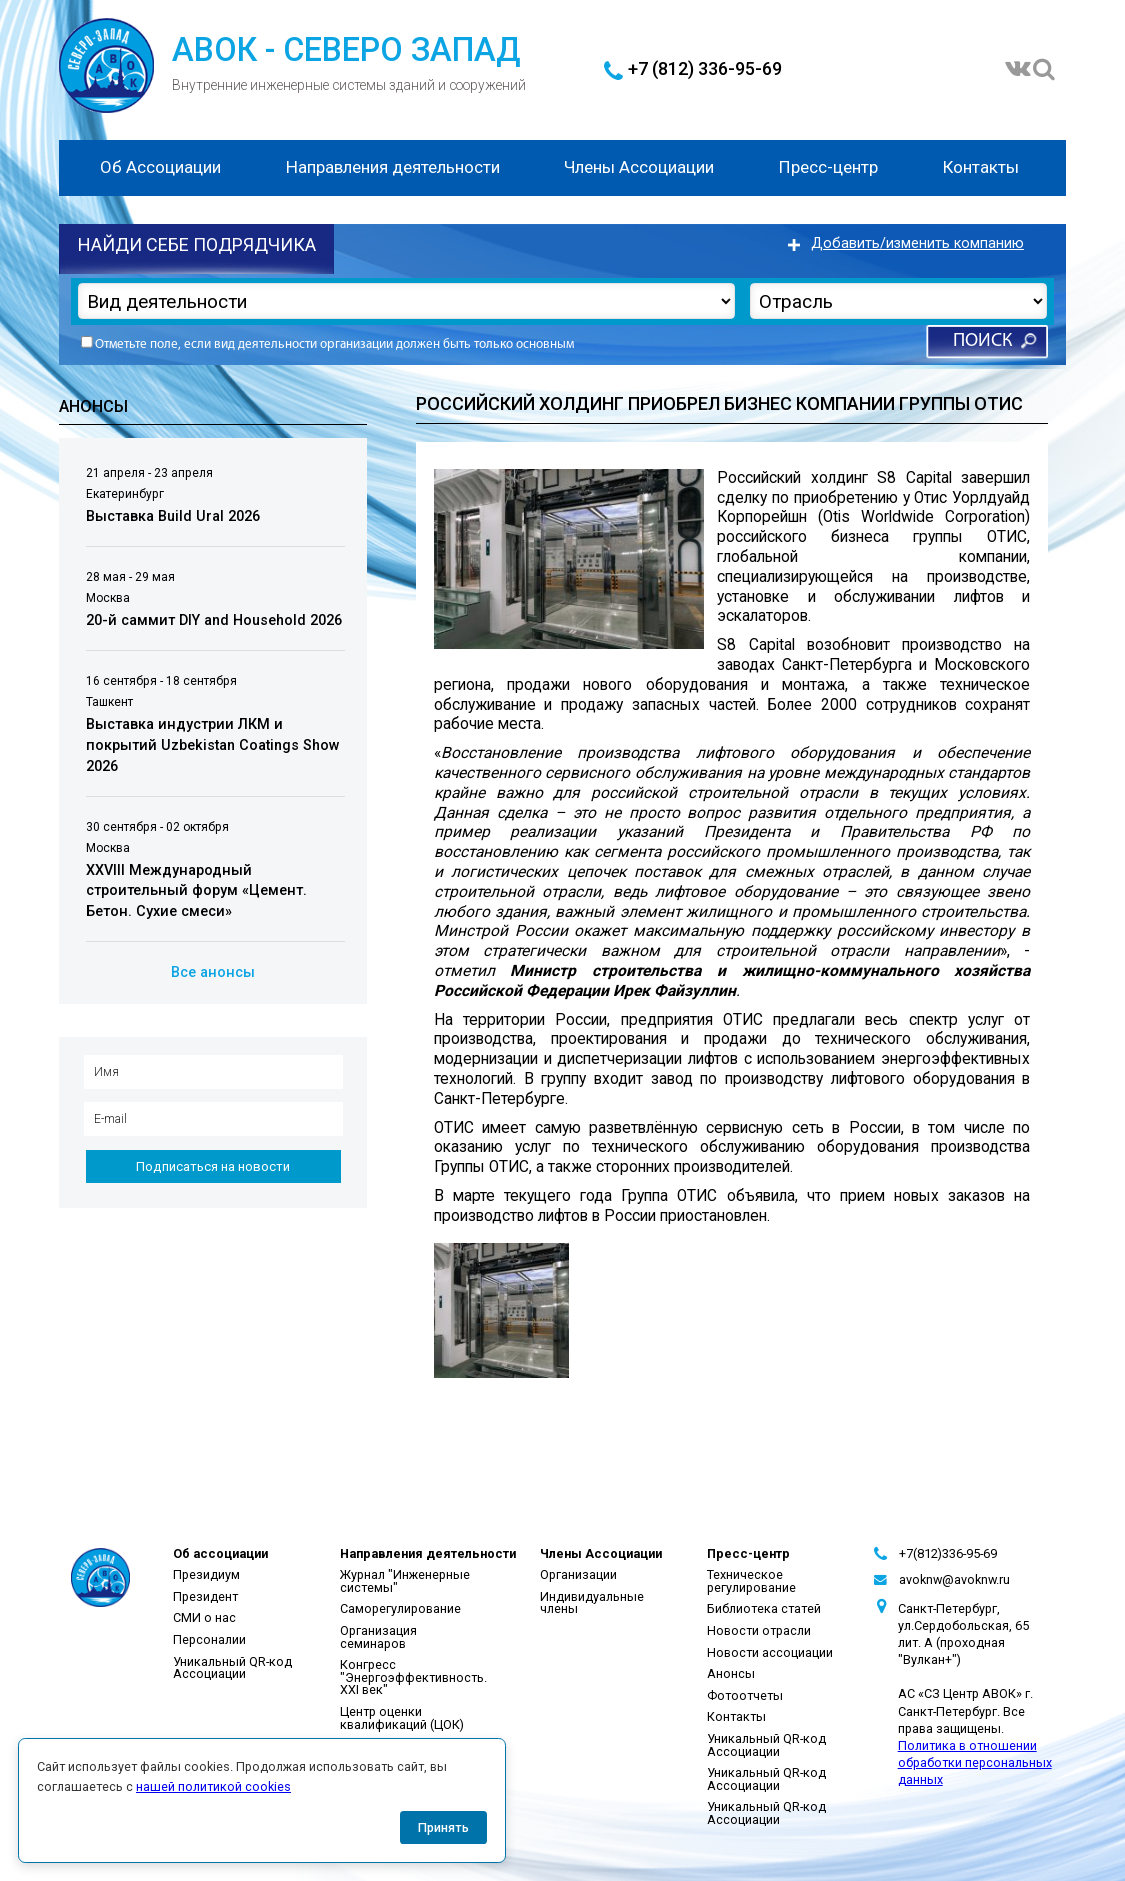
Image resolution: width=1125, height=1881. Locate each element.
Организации (578, 1574)
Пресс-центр (828, 167)
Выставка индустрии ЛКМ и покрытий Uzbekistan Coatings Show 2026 (213, 745)
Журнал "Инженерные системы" (405, 1581)
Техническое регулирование (751, 1581)
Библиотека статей (764, 1608)
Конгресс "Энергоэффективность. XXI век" (413, 1677)
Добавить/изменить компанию (917, 243)
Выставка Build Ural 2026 (173, 516)
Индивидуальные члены (592, 1603)
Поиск (982, 341)
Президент (205, 1596)
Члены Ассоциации (639, 167)
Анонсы (731, 1673)
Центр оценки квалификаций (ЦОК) (402, 1718)
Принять (443, 1827)
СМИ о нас (204, 1617)
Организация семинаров (378, 1637)
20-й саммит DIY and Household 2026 (214, 620)
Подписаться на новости (213, 1166)
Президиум (206, 1574)
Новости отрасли (759, 1630)
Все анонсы (213, 972)
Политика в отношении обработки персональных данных (975, 1762)
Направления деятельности (393, 167)
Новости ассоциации (770, 1652)
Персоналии (209, 1639)
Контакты (981, 167)
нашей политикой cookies (213, 1786)
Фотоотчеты (745, 1695)
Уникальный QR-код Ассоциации (232, 1668)
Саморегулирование (400, 1608)
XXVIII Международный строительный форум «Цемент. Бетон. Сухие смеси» (196, 891)
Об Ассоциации (160, 167)
